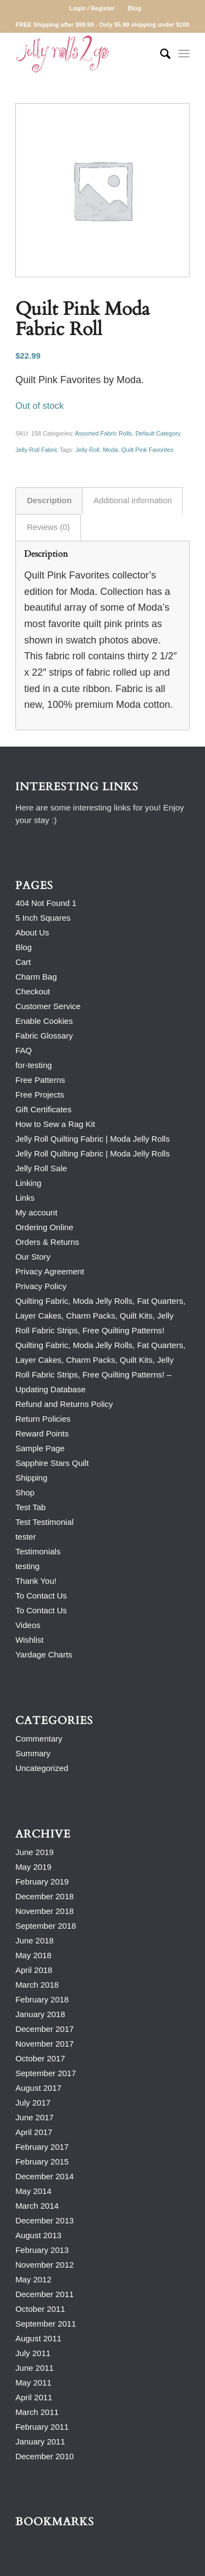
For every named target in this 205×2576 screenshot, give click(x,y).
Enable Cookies (44, 1020)
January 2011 (40, 2441)
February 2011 (42, 2426)
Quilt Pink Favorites (147, 449)
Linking (28, 1183)
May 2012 (33, 2279)
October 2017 (40, 2058)
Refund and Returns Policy (64, 1404)
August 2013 (38, 2235)
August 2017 (38, 2087)
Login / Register (92, 8)
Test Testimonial (44, 1521)
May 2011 (33, 2382)
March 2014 (36, 2205)
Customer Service (47, 1006)
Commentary (38, 1738)
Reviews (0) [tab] (48, 527)
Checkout (32, 991)
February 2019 (42, 1881)
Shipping (31, 1477)
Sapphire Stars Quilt (52, 1463)
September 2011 (45, 2323)
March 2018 (36, 1984)
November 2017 (44, 2043)
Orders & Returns (47, 1242)
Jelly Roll (87, 449)
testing (27, 1566)
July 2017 (32, 2102)
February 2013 (42, 2250)
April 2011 (33, 2397)
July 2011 (32, 2353)
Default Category (158, 433)
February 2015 (42, 2161)
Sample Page (40, 1448)
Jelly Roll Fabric (36, 449)
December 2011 (44, 2294)
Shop (24, 1492)
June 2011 (34, 2367)
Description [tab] (49, 500)
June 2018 (34, 1940)
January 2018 (40, 2014)
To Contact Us (41, 1595)
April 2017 (33, 2132)
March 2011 (36, 2412)
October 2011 (40, 2308)
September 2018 (45, 1925)
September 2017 (45, 2073)
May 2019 (33, 1866)
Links (24, 1197)
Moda (110, 449)
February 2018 (42, 1999)
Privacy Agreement (49, 1271)
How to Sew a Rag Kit (55, 1124)
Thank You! (35, 1580)
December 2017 (44, 2029)
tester (25, 1536)
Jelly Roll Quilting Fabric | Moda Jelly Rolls (92, 1138)
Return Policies (43, 1418)
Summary (32, 1753)
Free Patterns (40, 1079)
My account (36, 1212)
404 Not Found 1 (46, 903)
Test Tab (30, 1507)
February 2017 (42, 2146)
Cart (23, 962)
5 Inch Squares (43, 917)
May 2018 (33, 1955)
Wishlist (29, 1639)
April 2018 (33, 1970)
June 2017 (34, 2117)
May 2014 (33, 2191)
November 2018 (44, 1911)
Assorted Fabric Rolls (103, 433)
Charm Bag (36, 976)
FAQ (23, 1050)
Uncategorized (41, 1768)
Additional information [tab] (132, 500)
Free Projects (39, 1094)
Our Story (32, 1256)
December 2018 (44, 1896)
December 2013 (44, 2220)
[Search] (160, 54)
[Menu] (184, 54)
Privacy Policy (40, 1286)
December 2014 (44, 2176)
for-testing (33, 1065)
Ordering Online (44, 1227)
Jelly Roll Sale (41, 1168)
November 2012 (44, 2264)
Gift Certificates (43, 1109)
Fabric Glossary (44, 1035)
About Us (32, 932)
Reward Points (42, 1433)
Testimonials (38, 1551)
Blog (134, 8)
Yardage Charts (43, 1654)
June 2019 (34, 1852)
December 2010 (44, 2456)
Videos (27, 1625)
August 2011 (38, 2338)
